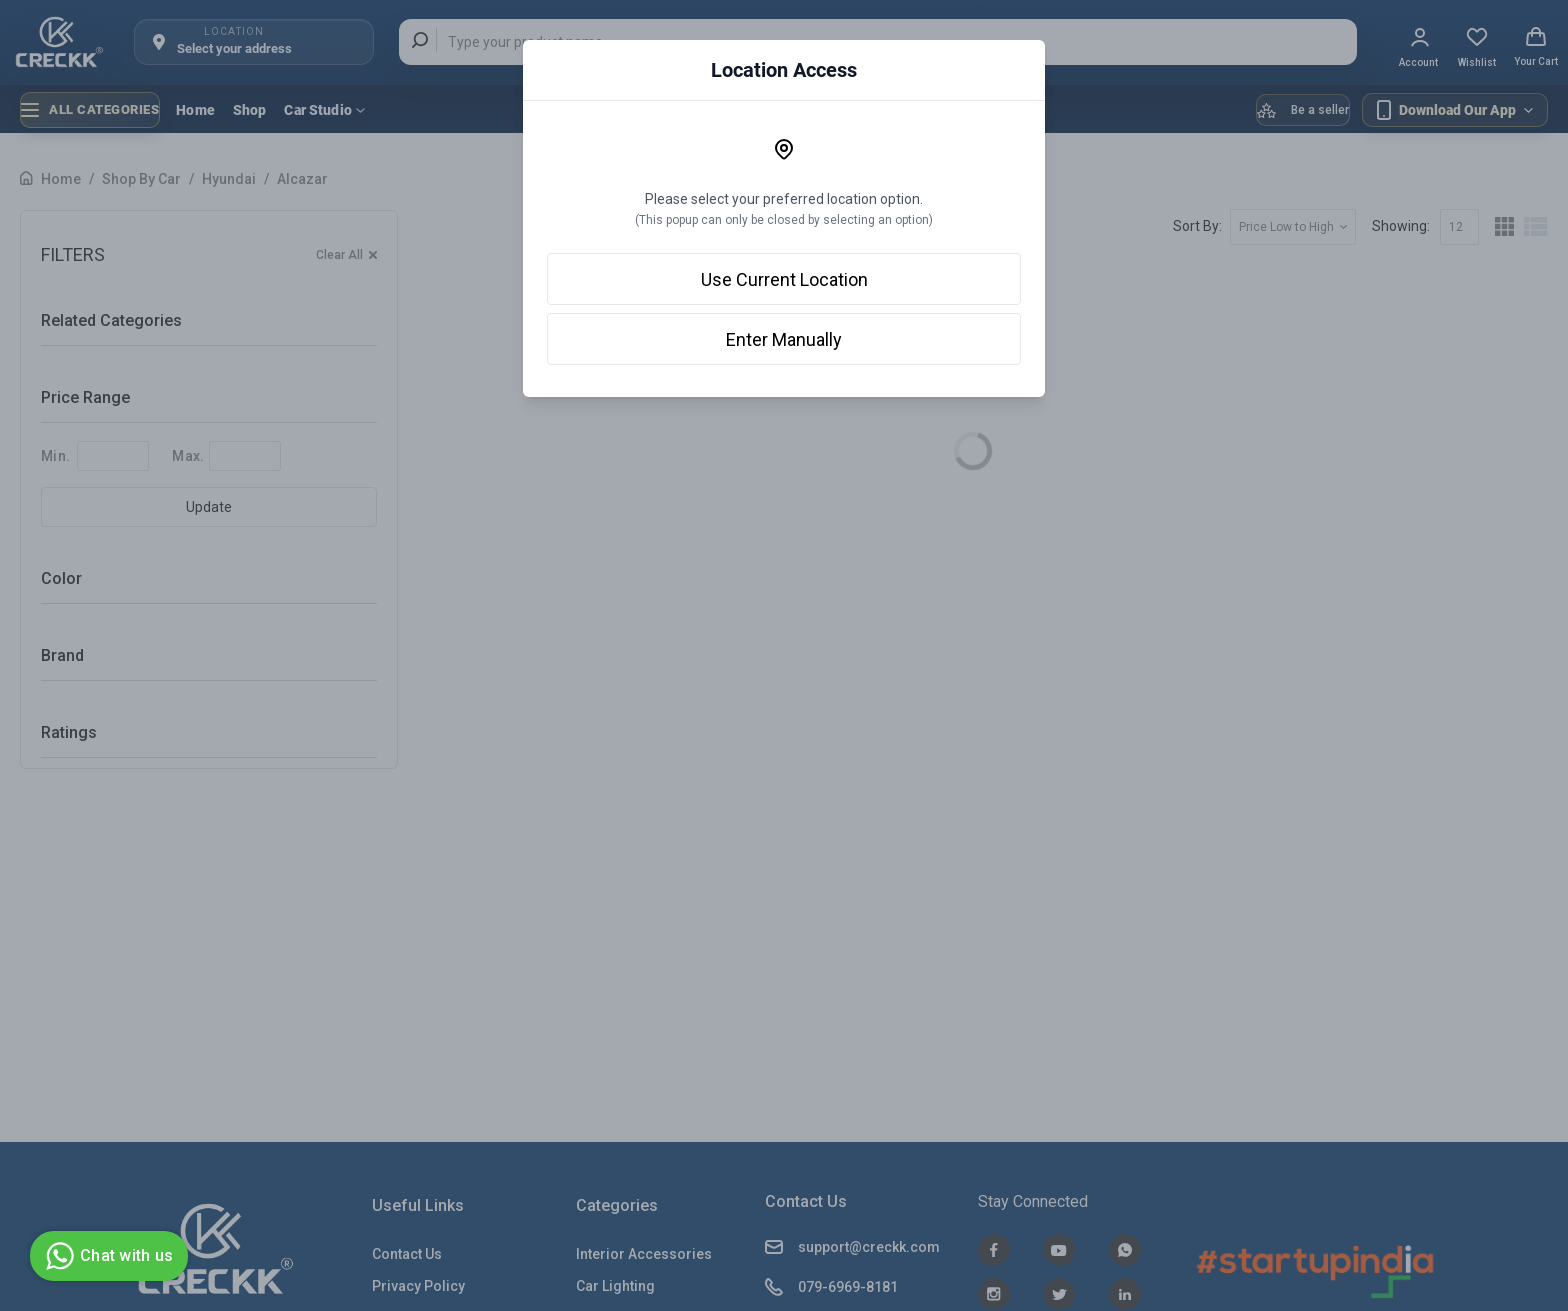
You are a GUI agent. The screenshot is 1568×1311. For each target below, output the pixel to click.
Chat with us (106, 1256)
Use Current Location (784, 279)
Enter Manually (784, 339)
